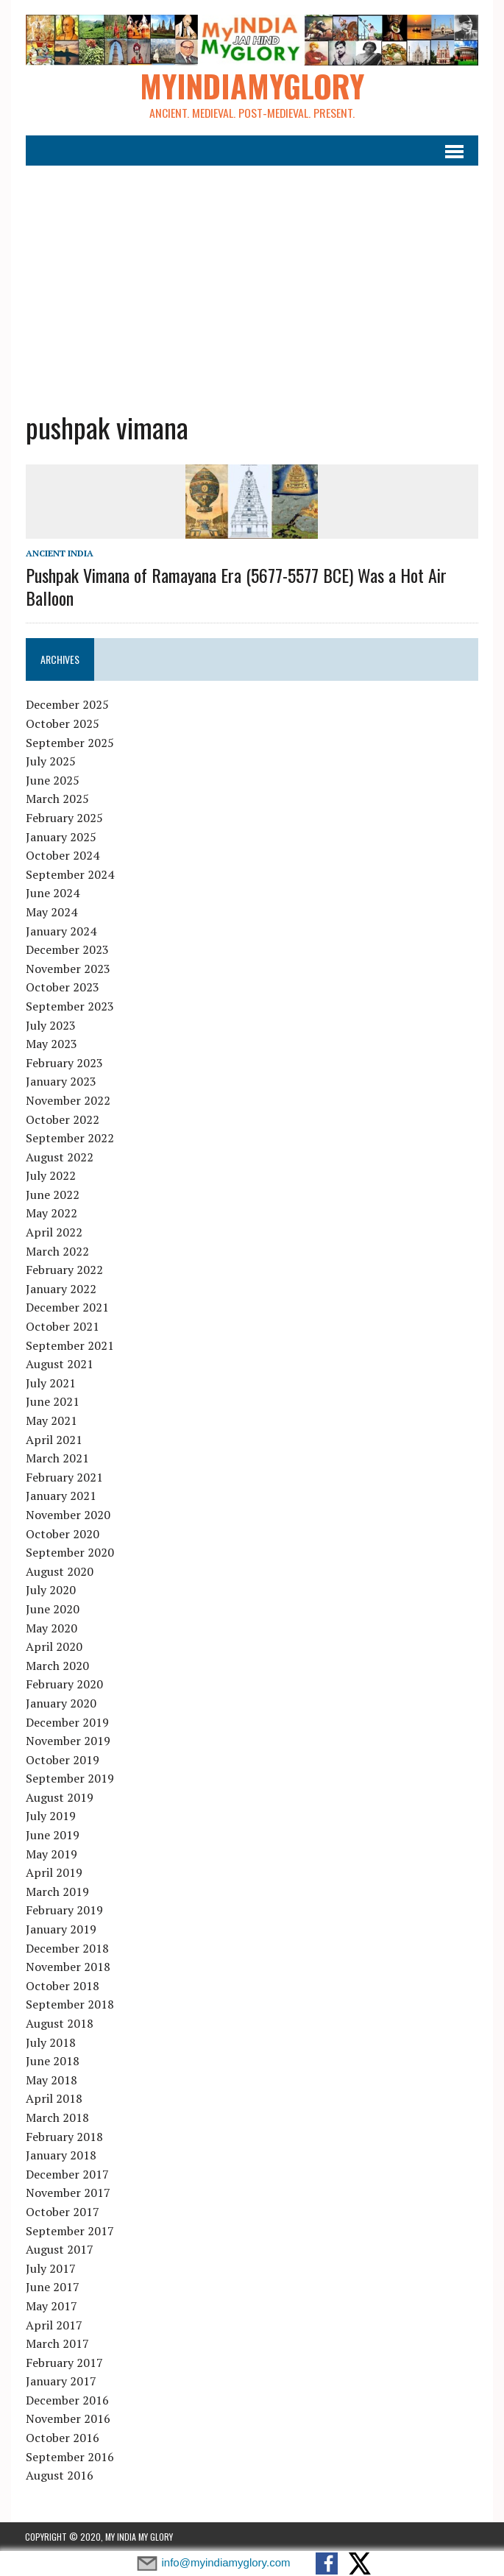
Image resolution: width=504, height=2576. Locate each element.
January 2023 (60, 1082)
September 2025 (69, 743)
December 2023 (66, 949)
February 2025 (63, 818)
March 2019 (56, 1891)
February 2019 (63, 1911)
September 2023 (69, 1006)
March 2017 (56, 2343)
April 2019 (53, 1873)
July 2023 (50, 1025)
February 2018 (63, 2137)
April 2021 (53, 1440)
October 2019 (62, 1760)
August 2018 (59, 2023)
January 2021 (60, 1496)
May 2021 (51, 1420)
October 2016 (62, 2438)
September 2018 (69, 2005)
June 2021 (52, 1402)
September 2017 (69, 2231)
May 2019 (51, 1854)
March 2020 (56, 1665)
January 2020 (60, 1703)
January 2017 (60, 2382)
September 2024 (69, 874)
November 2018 (67, 1967)
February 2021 (63, 1477)
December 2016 (66, 2400)
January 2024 (60, 931)
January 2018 (60, 2155)
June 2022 (52, 1194)
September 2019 (69, 1779)
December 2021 (66, 1308)
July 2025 (50, 762)
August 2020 (59, 1571)
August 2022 (59, 1157)
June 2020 (52, 1609)
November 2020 (67, 1515)
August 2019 (59, 1797)
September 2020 (69, 1552)
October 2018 (62, 1986)
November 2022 (67, 1100)
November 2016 (67, 2419)
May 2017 (51, 2306)
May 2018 (51, 2080)
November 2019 (67, 1741)
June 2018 (52, 2061)
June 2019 (52, 1835)
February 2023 (63, 1063)
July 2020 (50, 1590)
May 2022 (51, 1214)
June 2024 (52, 893)
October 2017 (62, 2212)
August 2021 (59, 1364)
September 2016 (69, 2457)
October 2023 (62, 988)
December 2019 (66, 1722)
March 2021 (56, 1459)
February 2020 (63, 1685)
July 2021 (50, 1383)
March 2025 (56, 799)
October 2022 (62, 1119)
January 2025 (60, 837)
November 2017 (67, 2193)
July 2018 (50, 2042)
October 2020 (62, 1534)
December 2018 (66, 1948)
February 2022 (63, 1270)
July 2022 (50, 1176)
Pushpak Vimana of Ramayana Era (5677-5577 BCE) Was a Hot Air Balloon (235, 586)
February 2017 (63, 2362)
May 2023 (51, 1044)
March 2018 (56, 2117)
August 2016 (59, 2476)
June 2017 (52, 2287)
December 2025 (66, 705)
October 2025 (62, 723)
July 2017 (50, 2268)
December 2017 (66, 2174)
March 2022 (56, 1251)
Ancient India (59, 553)
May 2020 (51, 1628)
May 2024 (51, 912)
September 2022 (69, 1138)
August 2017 (59, 2249)
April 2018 (53, 2099)
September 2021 (69, 1345)
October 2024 (62, 856)
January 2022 (60, 1289)
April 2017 (53, 2325)
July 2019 (50, 1816)
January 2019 (60, 1929)
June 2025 (52, 780)
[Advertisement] (252, 277)
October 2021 (62, 1326)
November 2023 (67, 968)
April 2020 (53, 1646)
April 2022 (53, 1232)
